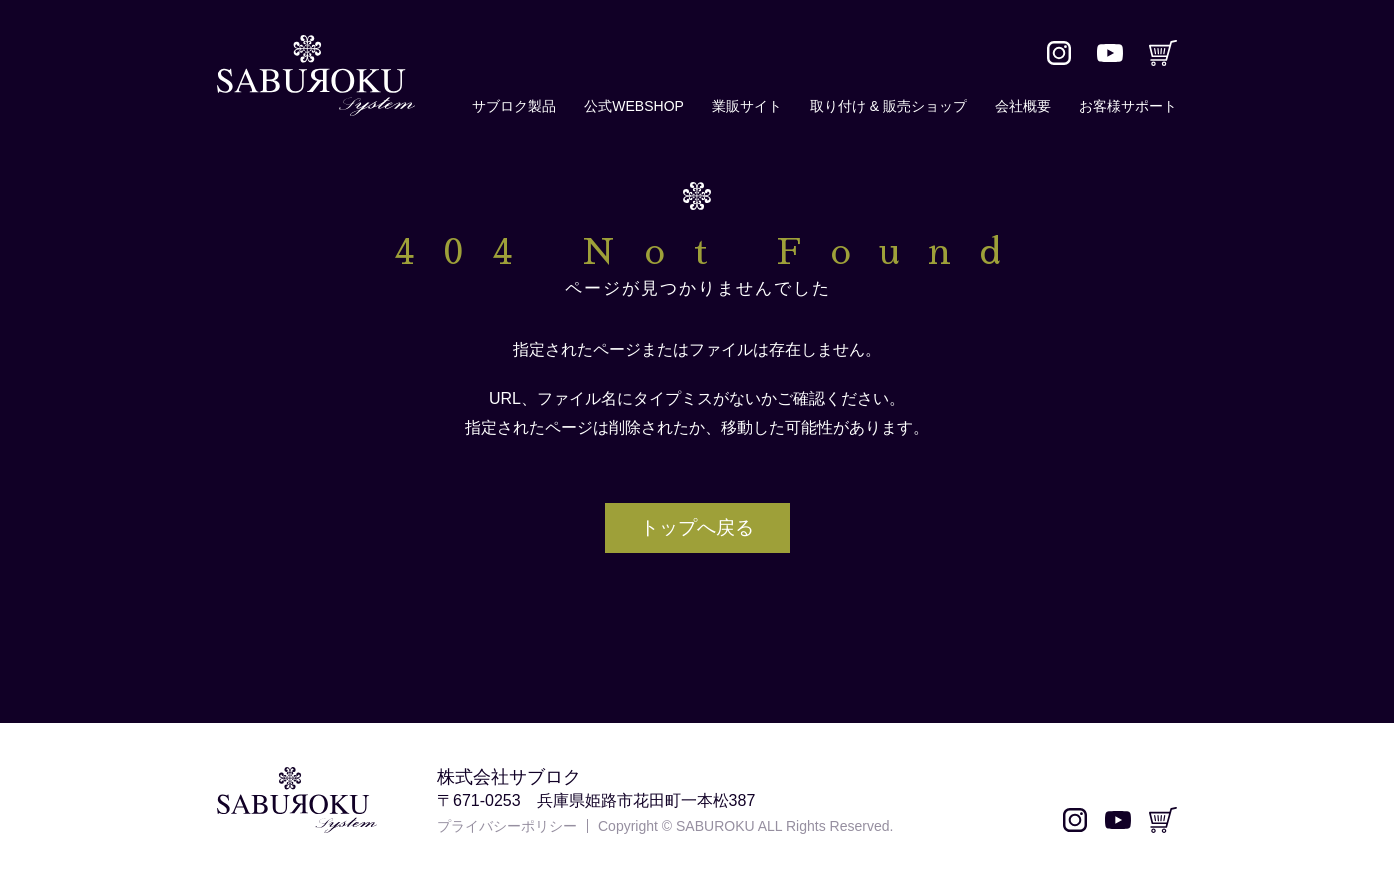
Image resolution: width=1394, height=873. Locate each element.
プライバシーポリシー (507, 826)
